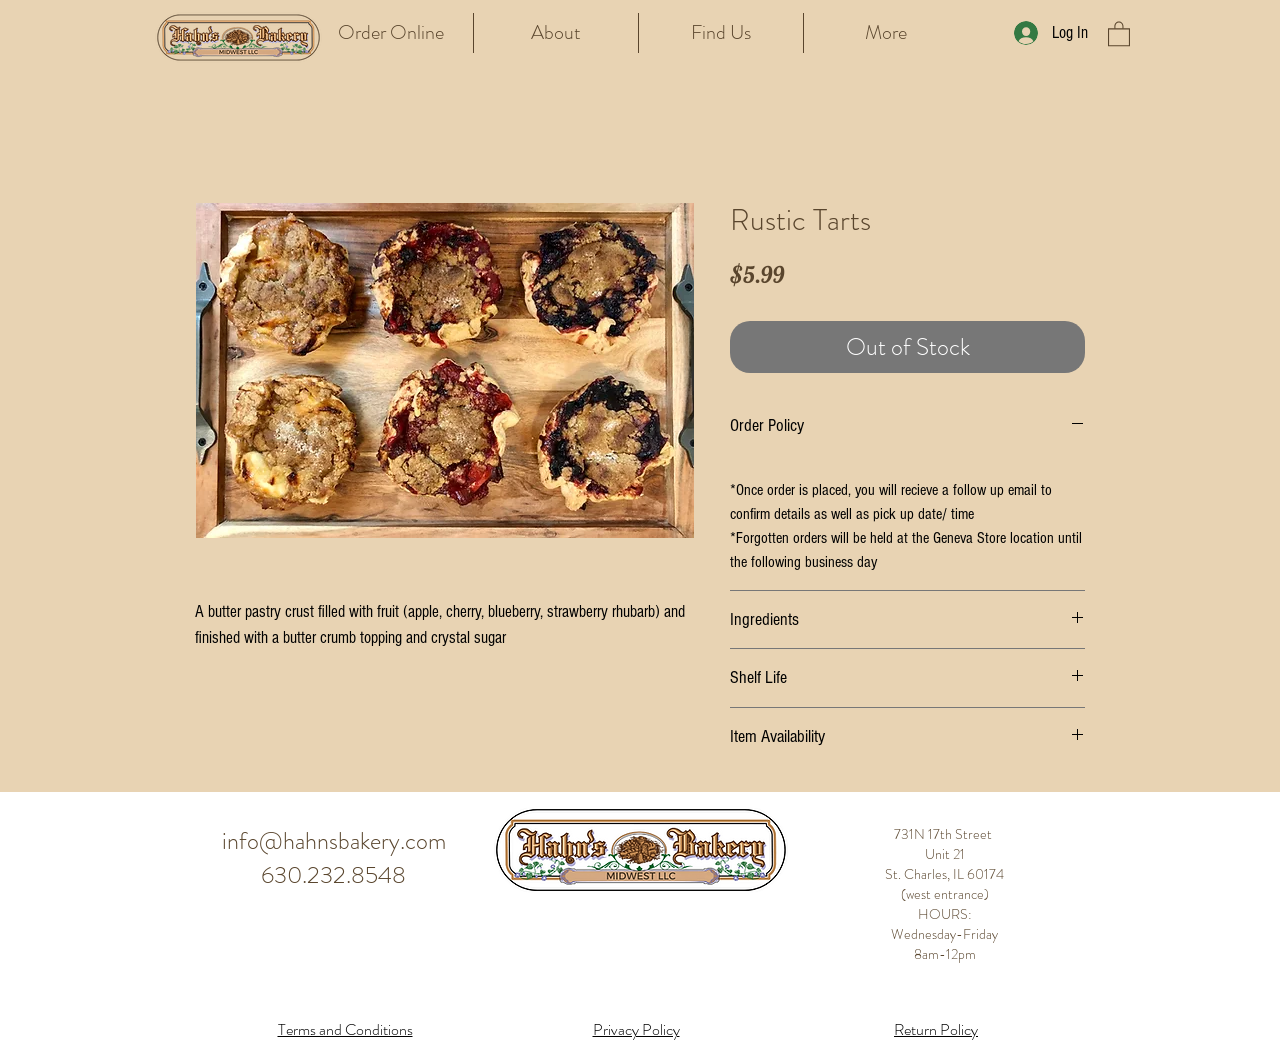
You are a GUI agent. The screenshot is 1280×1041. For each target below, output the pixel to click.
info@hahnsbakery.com (334, 841)
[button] (1119, 33)
